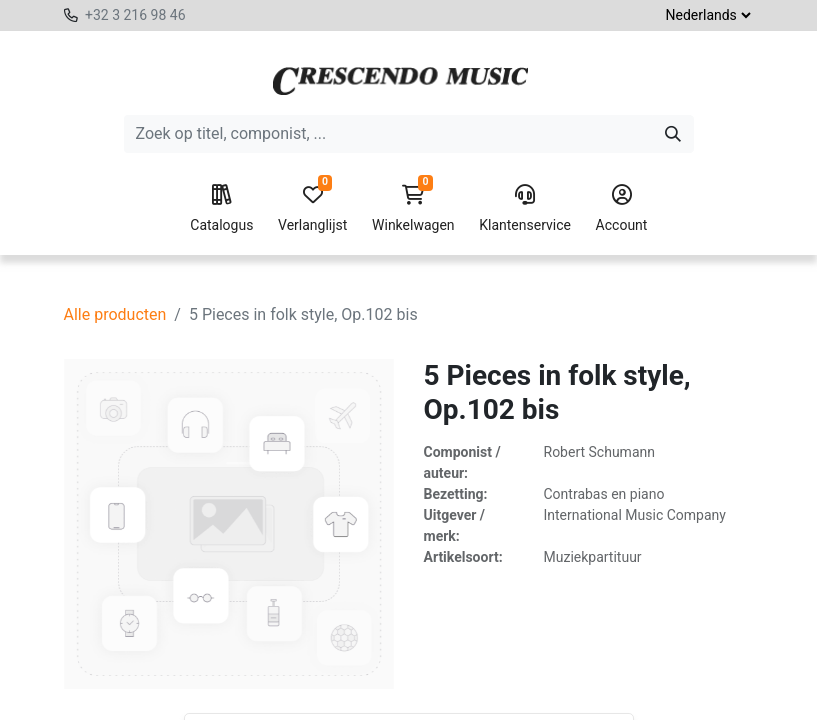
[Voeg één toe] (323, 696)
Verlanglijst (312, 209)
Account (622, 209)
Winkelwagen (413, 209)
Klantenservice (525, 209)
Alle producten (115, 314)
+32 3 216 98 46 (135, 15)
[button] (397, 696)
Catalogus (221, 209)
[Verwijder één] (233, 696)
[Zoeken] (673, 134)
